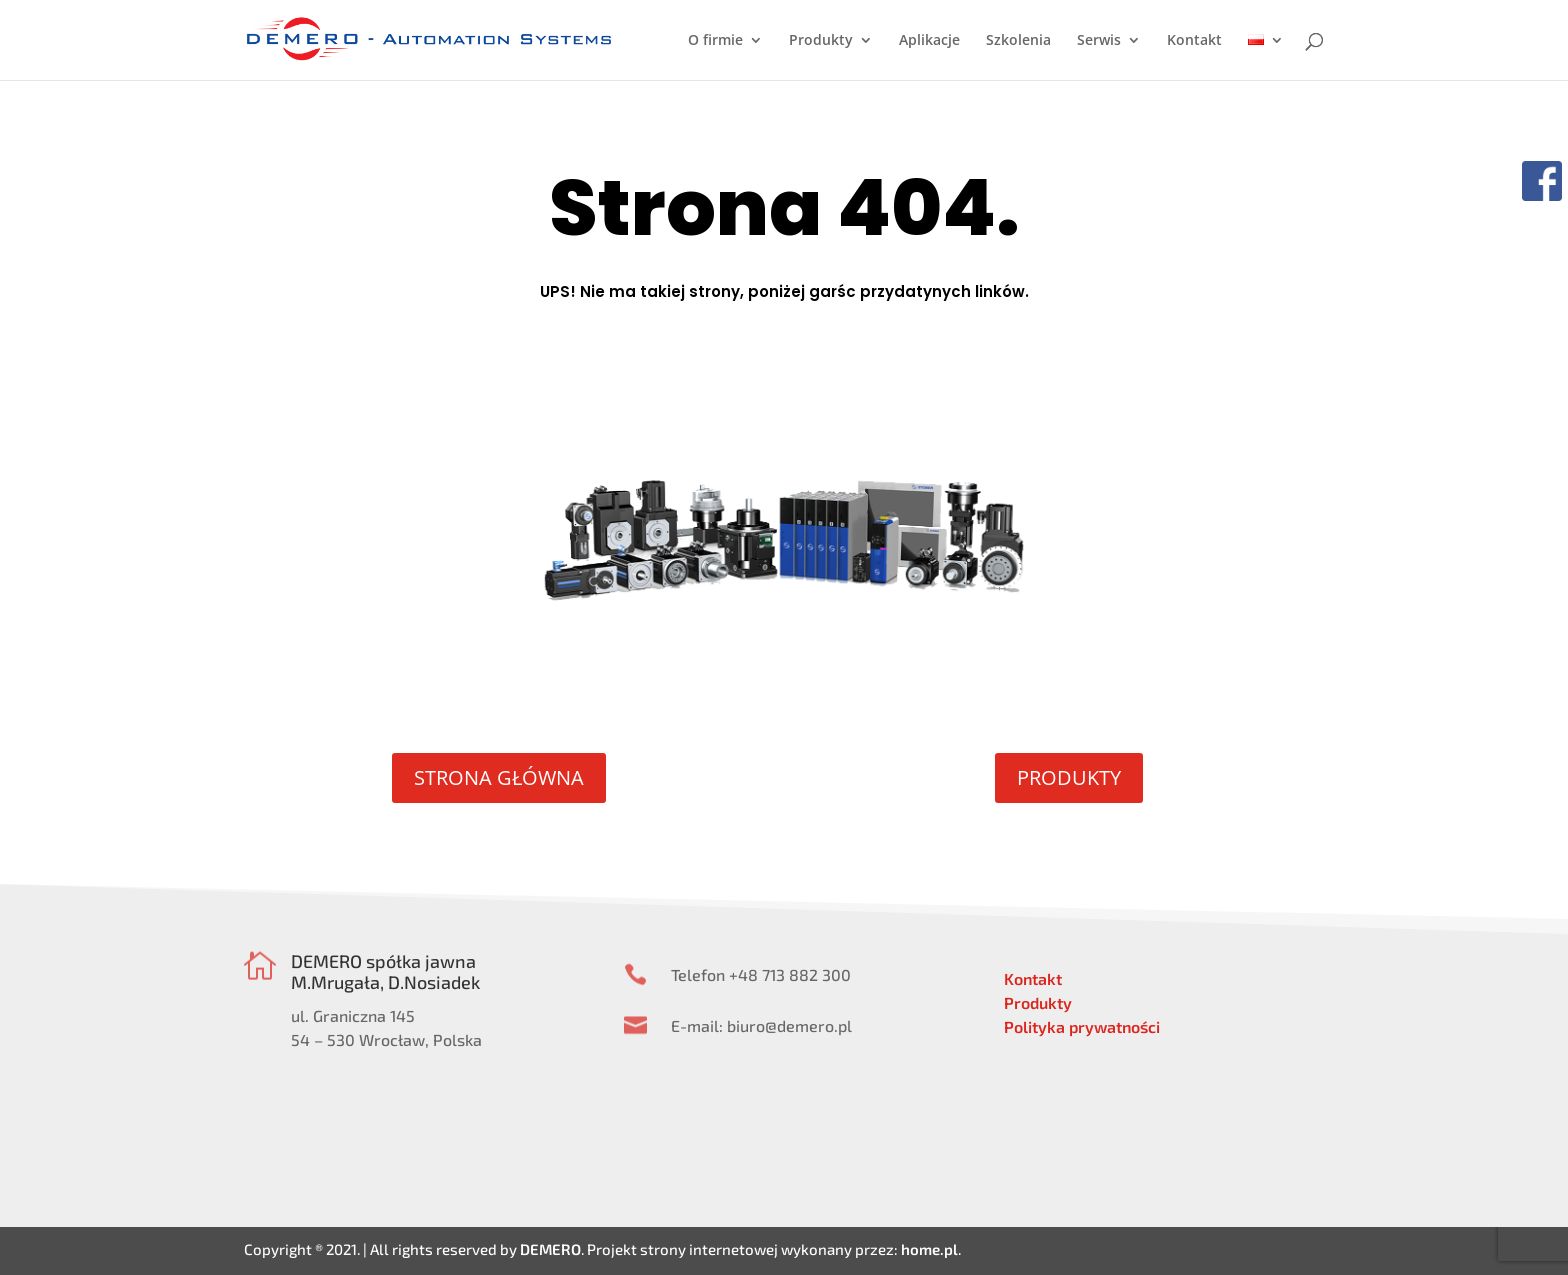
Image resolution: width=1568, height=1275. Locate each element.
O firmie (715, 41)
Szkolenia (1018, 41)
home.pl (929, 1249)
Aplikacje (929, 41)
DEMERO (550, 1249)
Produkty (821, 41)
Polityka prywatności (1082, 1026)
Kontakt (1194, 41)
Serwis (1099, 41)
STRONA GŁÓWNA (499, 777)
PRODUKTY (1069, 777)
